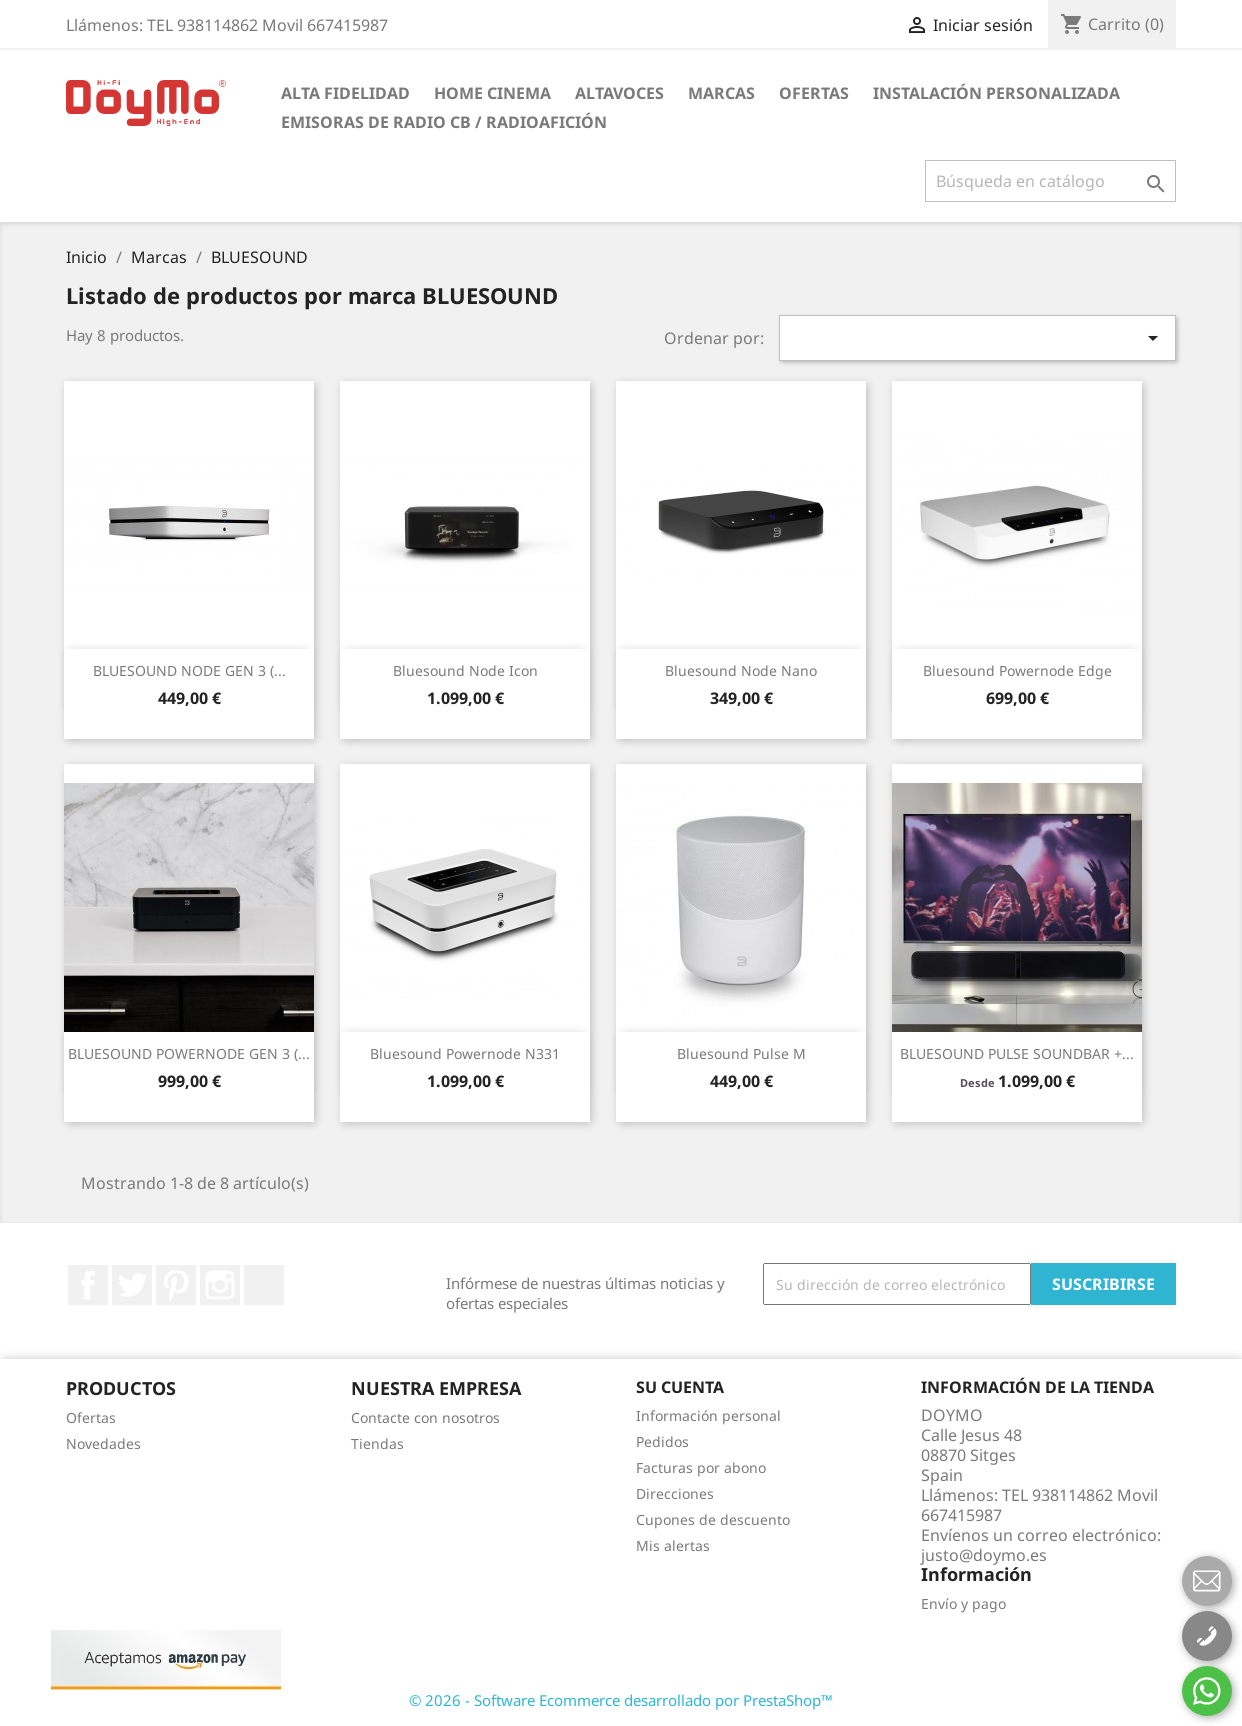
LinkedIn (264, 1285)
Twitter (132, 1285)
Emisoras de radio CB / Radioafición (444, 122)
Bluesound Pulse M (741, 1053)
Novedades (103, 1443)
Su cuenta (680, 1387)
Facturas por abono (701, 1467)
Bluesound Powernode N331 (465, 1053)
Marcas (721, 93)
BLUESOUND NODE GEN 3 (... (189, 670)
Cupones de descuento (713, 1519)
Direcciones (675, 1493)
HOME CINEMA (492, 93)
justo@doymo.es (984, 1555)
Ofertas (814, 93)
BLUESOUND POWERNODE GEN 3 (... (189, 1053)
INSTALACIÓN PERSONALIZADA (996, 93)
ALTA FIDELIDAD (345, 93)
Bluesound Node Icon (465, 670)
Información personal (708, 1415)
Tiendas (377, 1443)
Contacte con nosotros (425, 1417)
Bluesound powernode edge (1017, 670)
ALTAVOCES (619, 93)
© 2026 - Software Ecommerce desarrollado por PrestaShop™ (621, 1700)
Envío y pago (963, 1603)
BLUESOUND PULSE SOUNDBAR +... (1017, 1053)
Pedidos (662, 1441)
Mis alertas (673, 1545)
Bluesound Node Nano (741, 670)
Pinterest (176, 1285)
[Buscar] (1050, 181)
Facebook (88, 1285)
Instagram (220, 1285)
